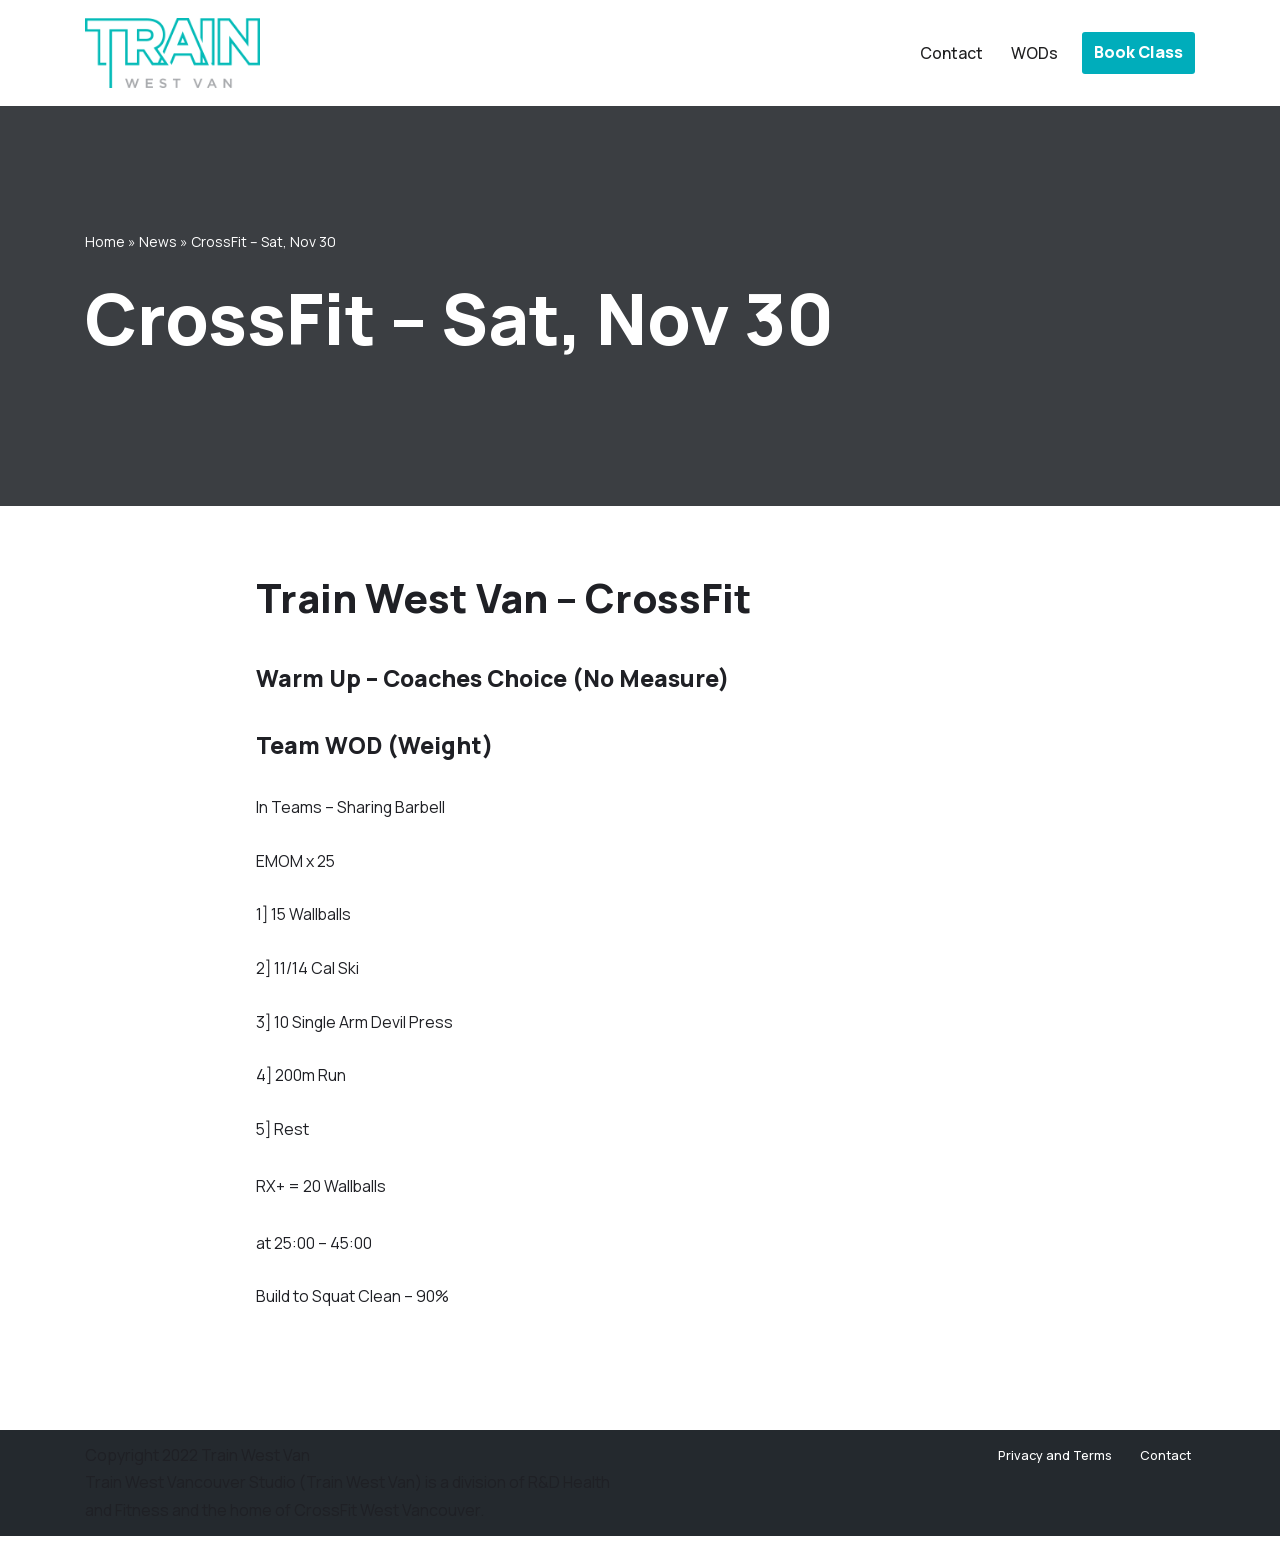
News (158, 240)
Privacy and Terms (1055, 1461)
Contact (951, 53)
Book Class (1138, 52)
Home (105, 240)
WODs (1034, 53)
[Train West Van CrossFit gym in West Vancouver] (172, 53)
